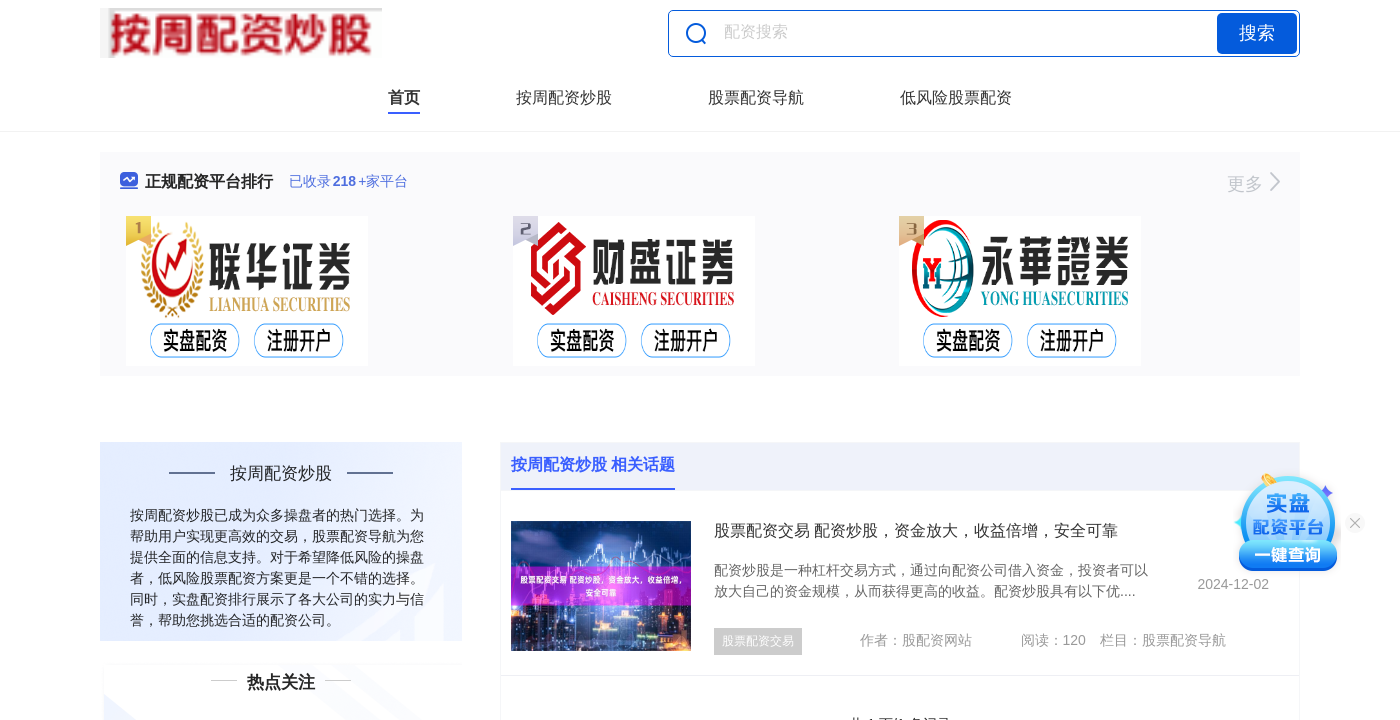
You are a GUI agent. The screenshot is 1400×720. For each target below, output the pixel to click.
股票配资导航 (756, 97)
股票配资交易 (758, 641)
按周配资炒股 (564, 97)
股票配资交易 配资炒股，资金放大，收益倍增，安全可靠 (916, 530)
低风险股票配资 (956, 97)
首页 (404, 97)
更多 (1253, 184)
